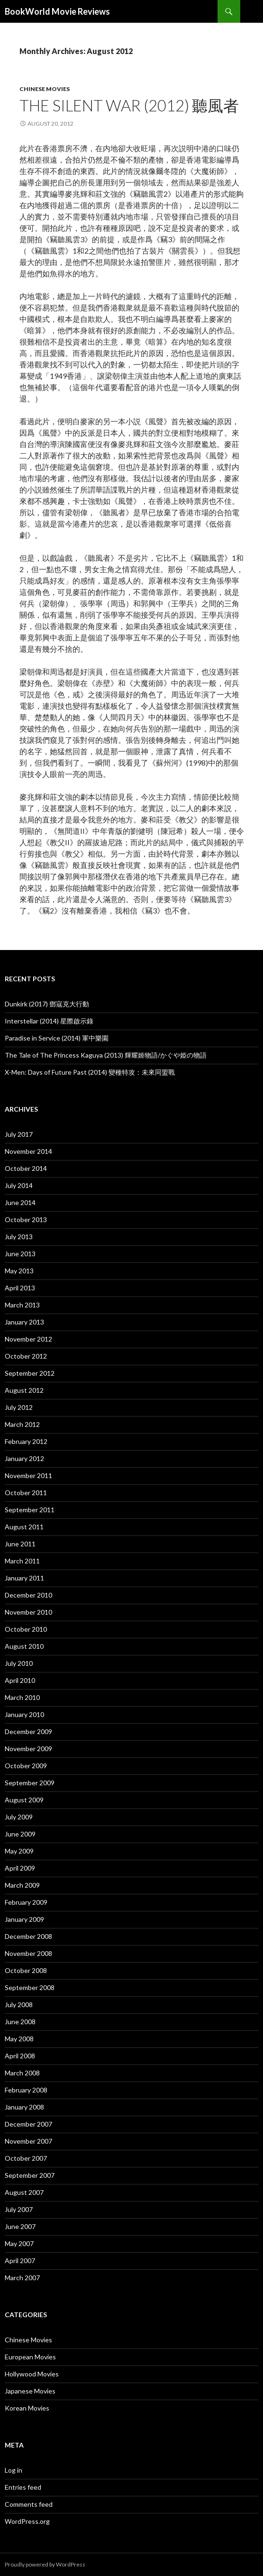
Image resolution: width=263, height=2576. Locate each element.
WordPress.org (27, 2521)
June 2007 (20, 2226)
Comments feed (29, 2504)
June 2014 (20, 1202)
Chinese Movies (44, 88)
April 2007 (20, 2260)
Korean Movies (27, 2408)
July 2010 (19, 1663)
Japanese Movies (30, 2391)
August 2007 (24, 2192)
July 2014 (19, 1185)
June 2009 (20, 1834)
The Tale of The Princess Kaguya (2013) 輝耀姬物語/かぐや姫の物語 (106, 1055)
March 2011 (22, 1561)
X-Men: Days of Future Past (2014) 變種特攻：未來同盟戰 (90, 1072)
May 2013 (19, 1271)
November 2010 (28, 1612)
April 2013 (20, 1288)
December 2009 (28, 1731)
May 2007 (19, 2243)
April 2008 (20, 2056)
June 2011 (20, 1544)
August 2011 (24, 1527)
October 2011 (26, 1493)
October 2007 (26, 2158)
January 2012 (24, 1458)
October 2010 (26, 1629)
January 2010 (24, 1714)
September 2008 (29, 1987)
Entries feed (23, 2487)
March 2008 (22, 2073)
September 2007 (29, 2175)
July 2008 (19, 2005)
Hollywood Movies (32, 2374)
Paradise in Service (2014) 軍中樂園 (57, 1038)
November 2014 (28, 1151)
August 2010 (24, 1646)
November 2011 (28, 1475)
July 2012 (19, 1407)
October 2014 (26, 1168)
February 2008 (26, 2090)
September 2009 (29, 1783)
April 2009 (20, 1868)
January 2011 (24, 1578)
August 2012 (24, 1390)
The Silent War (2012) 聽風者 (129, 105)
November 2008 (28, 1953)
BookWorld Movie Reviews (57, 11)
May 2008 (19, 2039)
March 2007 (22, 2278)
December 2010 (28, 1595)
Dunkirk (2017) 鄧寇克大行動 (47, 1004)
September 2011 (29, 1510)
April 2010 (20, 1680)
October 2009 (26, 1766)
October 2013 (26, 1219)
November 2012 (28, 1339)
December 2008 (28, 1936)
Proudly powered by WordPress (45, 2564)
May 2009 (19, 1851)
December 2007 (28, 2124)
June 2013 (20, 1254)
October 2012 (26, 1356)
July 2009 (19, 1817)
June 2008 (20, 2022)
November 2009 (28, 1749)
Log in (13, 2470)
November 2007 (28, 2141)
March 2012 (22, 1424)
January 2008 (24, 2107)
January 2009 (24, 1919)
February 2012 (26, 1441)
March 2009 (22, 1885)
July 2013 (19, 1237)
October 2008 (26, 1970)
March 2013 (22, 1305)
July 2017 (19, 1134)
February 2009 (26, 1902)
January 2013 (24, 1322)
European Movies (30, 2357)
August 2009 (24, 1800)
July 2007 (19, 2209)
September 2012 (29, 1373)
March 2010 (22, 1697)
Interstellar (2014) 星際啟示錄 (49, 1021)
